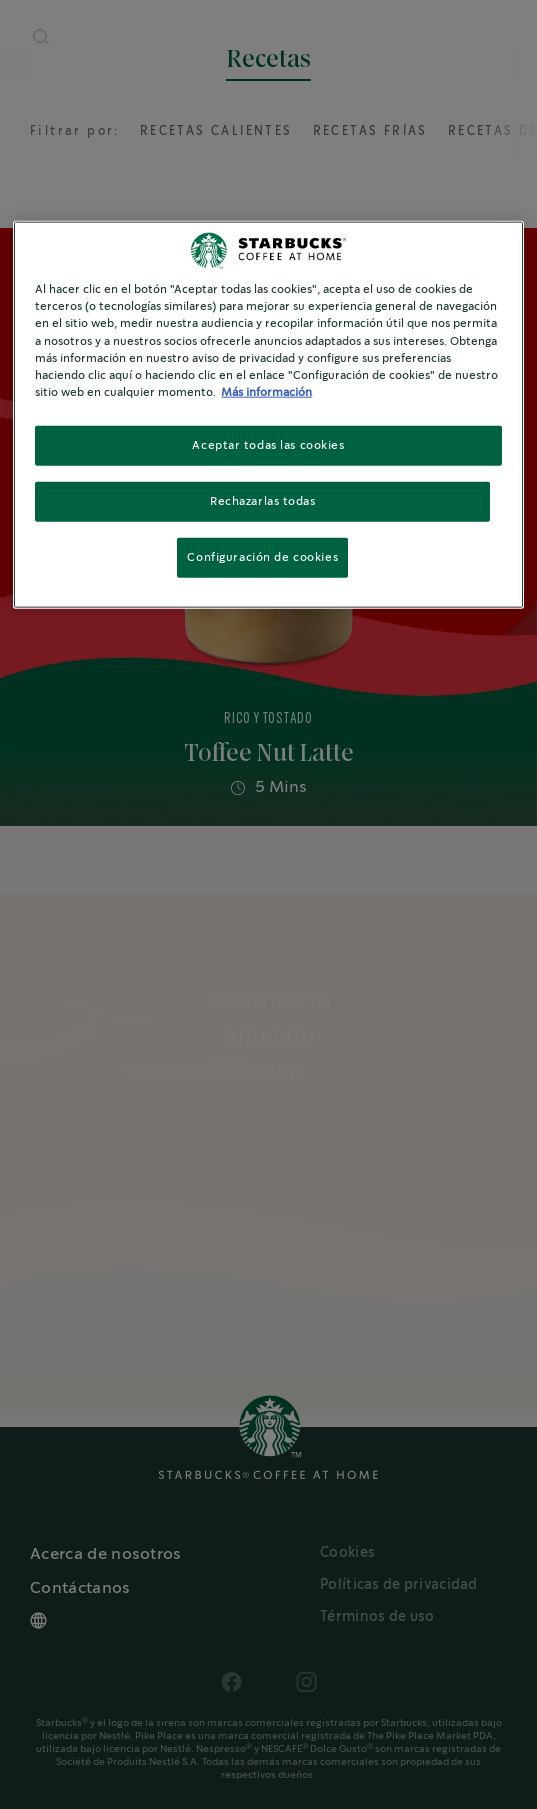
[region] (268, 414)
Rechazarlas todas (263, 500)
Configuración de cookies (262, 556)
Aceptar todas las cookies (268, 444)
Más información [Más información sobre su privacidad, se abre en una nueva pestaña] (266, 391)
